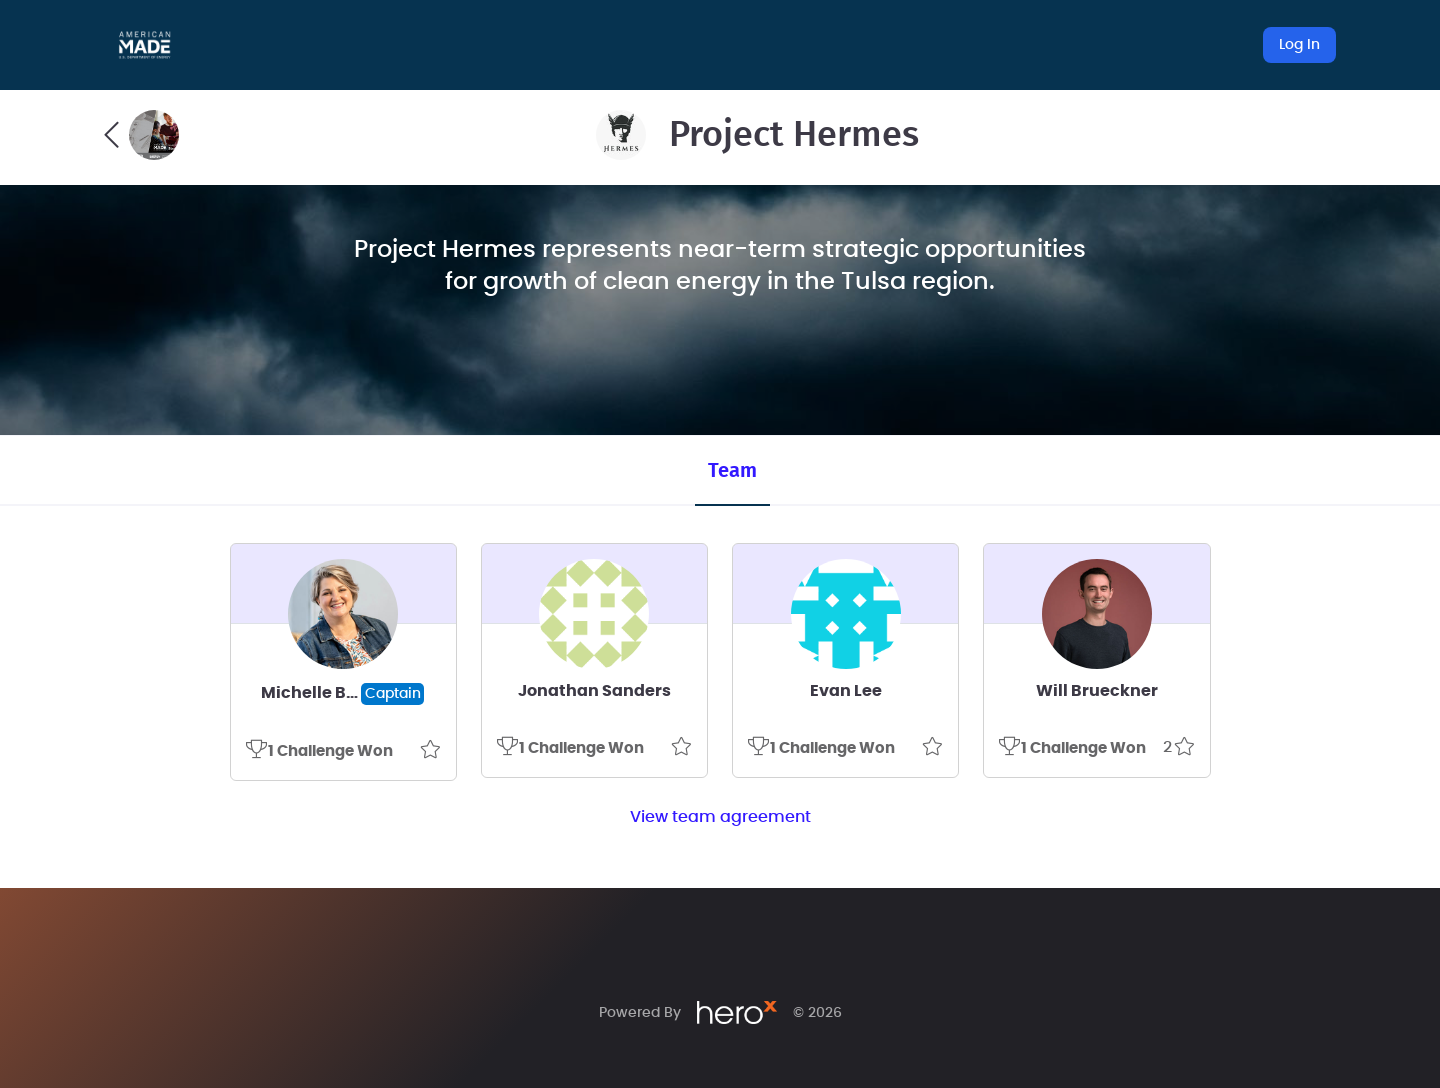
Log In (1299, 45)
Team (732, 471)
